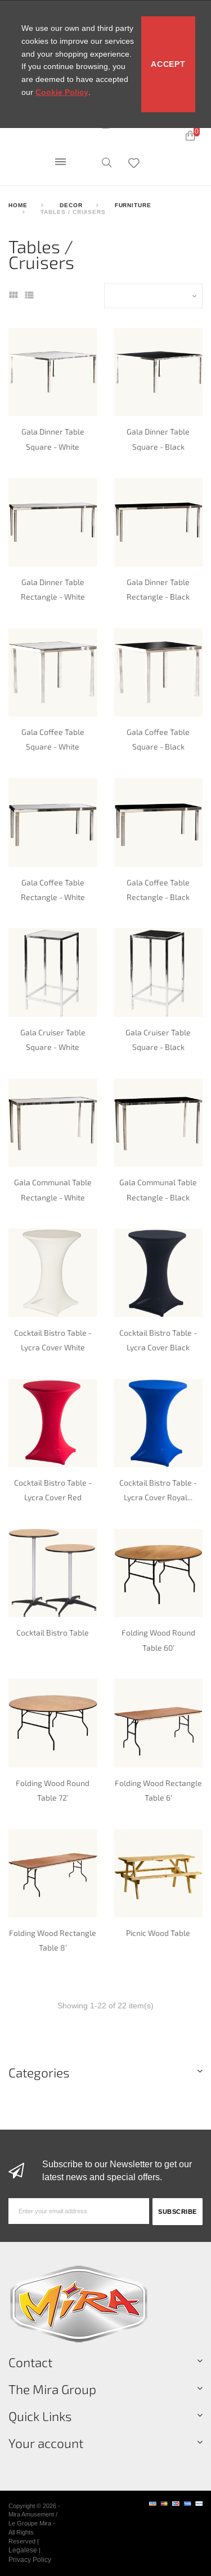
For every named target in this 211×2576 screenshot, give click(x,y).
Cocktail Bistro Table (52, 1632)
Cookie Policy (61, 92)
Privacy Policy (29, 2559)
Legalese (22, 2550)
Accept (168, 64)
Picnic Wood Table (158, 1933)
